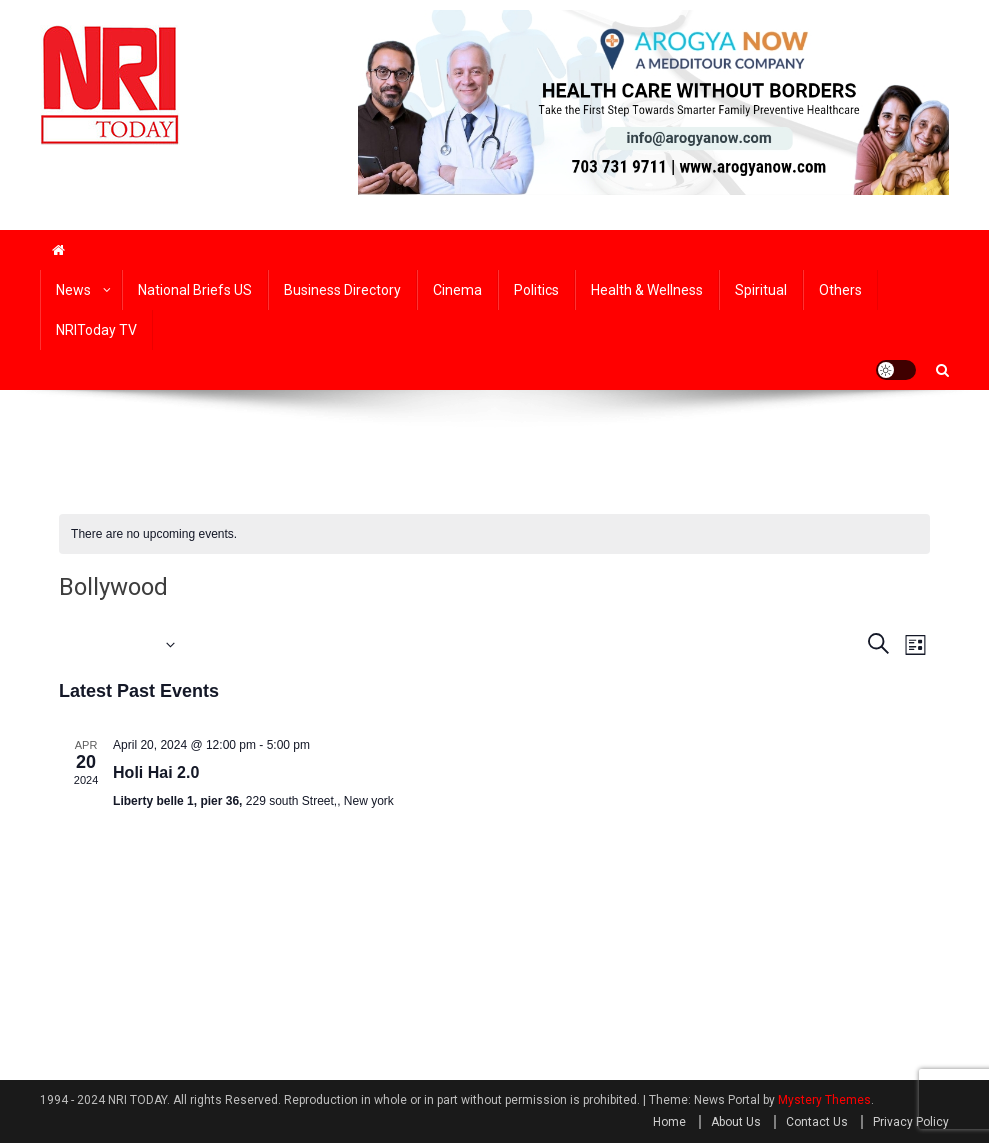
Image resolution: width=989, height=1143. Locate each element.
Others (840, 290)
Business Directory (342, 290)
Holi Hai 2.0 (156, 772)
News (73, 290)
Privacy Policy (911, 1122)
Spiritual (761, 290)
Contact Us (817, 1122)
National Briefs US (195, 290)
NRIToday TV (96, 330)
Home (669, 1122)
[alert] (494, 534)
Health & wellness (647, 290)
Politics (536, 290)
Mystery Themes (824, 1100)
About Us (736, 1122)
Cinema (457, 290)
